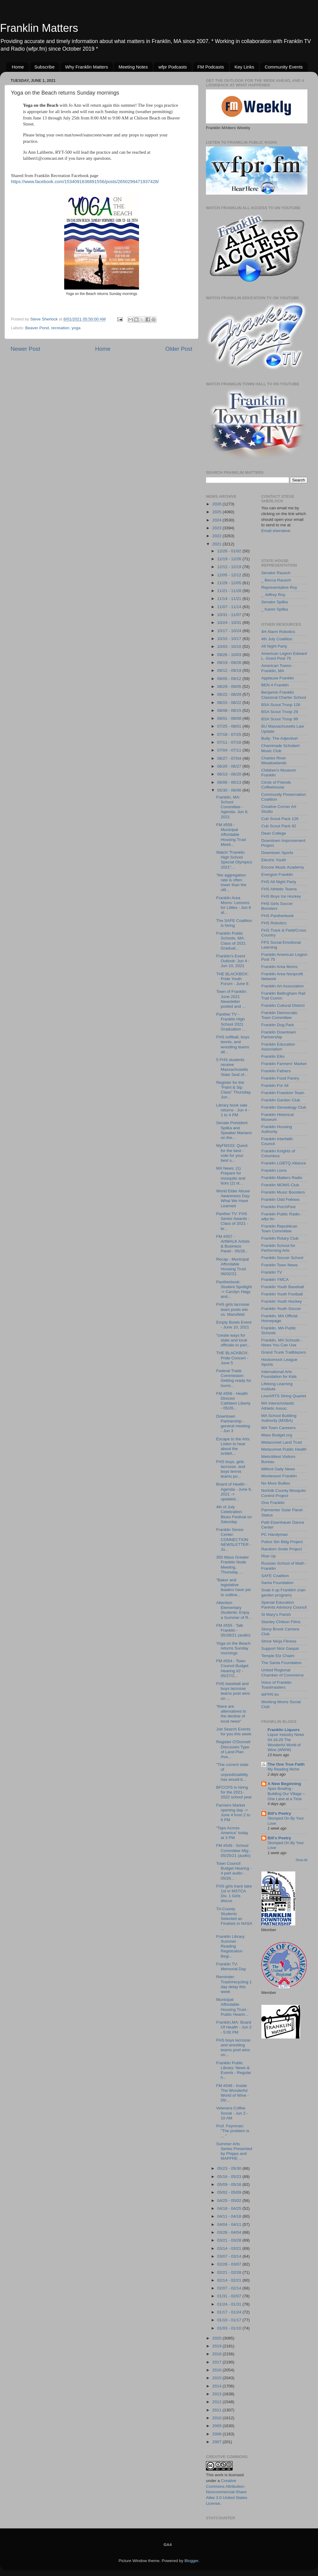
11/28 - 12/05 (229, 583)
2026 (217, 504)
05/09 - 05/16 (229, 2184)
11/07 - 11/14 (229, 607)
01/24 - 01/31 (229, 2304)
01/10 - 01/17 (229, 2320)
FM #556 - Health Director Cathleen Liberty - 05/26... (233, 1401)
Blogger (191, 2560)
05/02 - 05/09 (229, 2192)
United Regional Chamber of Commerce (282, 1672)
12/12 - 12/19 (229, 566)
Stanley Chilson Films (281, 1622)
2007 (217, 2442)
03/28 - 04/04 (229, 2232)
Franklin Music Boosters (283, 1192)
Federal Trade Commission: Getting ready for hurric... (233, 1378)
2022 (217, 536)
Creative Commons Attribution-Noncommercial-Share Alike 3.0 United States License (226, 2492)
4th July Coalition (277, 639)
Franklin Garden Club (280, 1100)
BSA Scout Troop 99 (279, 719)
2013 (217, 2394)
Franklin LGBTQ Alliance (283, 1163)
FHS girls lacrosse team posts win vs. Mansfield (233, 1309)
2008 (217, 2434)
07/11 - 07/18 (229, 742)
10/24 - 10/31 (229, 622)
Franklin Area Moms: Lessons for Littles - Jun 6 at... (233, 905)
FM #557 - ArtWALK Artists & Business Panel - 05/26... (233, 1244)
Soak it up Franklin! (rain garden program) (283, 1592)
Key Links (244, 66)
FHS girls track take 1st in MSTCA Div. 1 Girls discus (234, 1893)
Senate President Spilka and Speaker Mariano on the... (234, 1130)
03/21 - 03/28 (229, 2240)
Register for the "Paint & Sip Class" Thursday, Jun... (233, 1090)
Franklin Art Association (282, 986)
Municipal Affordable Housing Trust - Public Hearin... (232, 2007)
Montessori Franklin (279, 1476)
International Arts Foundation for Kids (279, 1374)
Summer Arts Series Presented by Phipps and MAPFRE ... (234, 2151)
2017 (217, 2362)
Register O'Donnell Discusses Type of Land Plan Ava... (233, 1749)
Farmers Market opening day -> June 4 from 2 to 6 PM (233, 1812)
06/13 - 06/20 (229, 774)
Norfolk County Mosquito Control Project (283, 1493)
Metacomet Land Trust (281, 1442)
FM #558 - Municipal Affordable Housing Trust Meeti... (231, 834)
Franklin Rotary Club (280, 1238)
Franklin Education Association (278, 1046)
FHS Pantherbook (277, 915)
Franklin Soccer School (282, 1257)
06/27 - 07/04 (229, 758)
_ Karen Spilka (274, 609)
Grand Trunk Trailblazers (283, 1352)
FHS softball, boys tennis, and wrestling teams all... (233, 1044)
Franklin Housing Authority (276, 1129)
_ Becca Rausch (276, 580)
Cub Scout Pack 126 (280, 818)
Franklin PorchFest (278, 1206)
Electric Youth (273, 860)
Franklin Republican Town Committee (279, 1228)
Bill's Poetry (279, 1813)
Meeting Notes (133, 66)
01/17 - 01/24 (229, 2312)
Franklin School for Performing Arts (278, 1248)
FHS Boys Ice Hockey (281, 896)
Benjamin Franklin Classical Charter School (283, 694)
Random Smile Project (281, 1549)
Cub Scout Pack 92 (278, 826)
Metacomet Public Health (284, 1449)
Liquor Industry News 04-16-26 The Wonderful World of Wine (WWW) (286, 1742)
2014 (217, 2386)
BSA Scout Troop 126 (280, 704)
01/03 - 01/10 (229, 2328)
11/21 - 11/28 (229, 590)
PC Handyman (274, 1534)
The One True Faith (286, 1764)
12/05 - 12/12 (229, 575)
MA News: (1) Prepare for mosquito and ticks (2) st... (230, 1175)
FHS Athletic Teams (279, 889)
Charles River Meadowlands (274, 760)
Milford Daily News (278, 1469)
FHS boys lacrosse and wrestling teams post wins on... (233, 2047)
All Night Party (274, 646)
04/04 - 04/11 (229, 2224)
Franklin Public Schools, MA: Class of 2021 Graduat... (231, 940)
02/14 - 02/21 (229, 2280)
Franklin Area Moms (279, 966)
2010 (217, 2418)
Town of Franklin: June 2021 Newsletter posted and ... (231, 999)
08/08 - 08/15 (229, 710)
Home (18, 66)
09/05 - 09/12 (229, 678)
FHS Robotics (274, 923)
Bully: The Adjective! (279, 738)
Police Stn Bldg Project (282, 1541)
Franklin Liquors (284, 1729)
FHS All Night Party (278, 881)
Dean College (273, 833)
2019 (217, 2346)
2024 (217, 520)
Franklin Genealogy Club (283, 1107)
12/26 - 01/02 (229, 551)
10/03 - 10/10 (229, 646)
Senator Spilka (274, 602)
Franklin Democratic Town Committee (279, 1015)
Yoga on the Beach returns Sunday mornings (233, 1648)
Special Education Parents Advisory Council (284, 1605)
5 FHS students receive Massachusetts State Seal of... (232, 1067)
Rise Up (268, 1556)
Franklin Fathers (276, 1071)
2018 (217, 2354)
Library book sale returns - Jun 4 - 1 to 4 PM (233, 1110)
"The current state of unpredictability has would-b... (232, 1772)
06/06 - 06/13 (229, 782)
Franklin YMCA (275, 1279)
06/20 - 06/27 (229, 766)
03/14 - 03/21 (229, 2248)
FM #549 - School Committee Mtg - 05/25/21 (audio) (233, 1850)
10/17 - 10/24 (229, 630)
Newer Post (25, 349)
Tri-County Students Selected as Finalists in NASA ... (234, 1919)
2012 (217, 2402)
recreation (60, 328)
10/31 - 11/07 (229, 614)
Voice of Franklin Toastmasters (276, 1685)
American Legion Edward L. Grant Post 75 (284, 656)
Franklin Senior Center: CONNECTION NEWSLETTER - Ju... (233, 1539)
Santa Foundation (277, 1582)
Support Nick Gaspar (280, 1648)
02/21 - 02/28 (229, 2272)
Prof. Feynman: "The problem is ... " (232, 2131)
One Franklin (273, 1502)
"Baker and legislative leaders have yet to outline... (233, 1587)
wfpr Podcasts (172, 66)
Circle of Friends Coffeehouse (276, 784)
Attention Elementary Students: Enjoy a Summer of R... (234, 1610)
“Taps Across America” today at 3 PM (232, 1833)
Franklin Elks (273, 1056)
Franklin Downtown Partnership (278, 1034)
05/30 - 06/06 (229, 790)
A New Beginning (284, 1783)
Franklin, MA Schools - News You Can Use (281, 1342)
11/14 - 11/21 (229, 598)
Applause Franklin (277, 678)
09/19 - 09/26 (229, 662)
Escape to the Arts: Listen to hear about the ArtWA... (233, 1446)
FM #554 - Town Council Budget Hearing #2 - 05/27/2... (232, 1668)
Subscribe (45, 66)
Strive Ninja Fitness (278, 1641)
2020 (217, 2338)
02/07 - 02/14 (229, 2288)
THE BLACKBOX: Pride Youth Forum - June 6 (232, 979)
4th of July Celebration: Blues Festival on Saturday (234, 1514)
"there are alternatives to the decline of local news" (231, 1713)
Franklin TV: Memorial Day (231, 1966)
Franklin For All (275, 1085)
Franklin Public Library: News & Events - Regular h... (233, 2070)
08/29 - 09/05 (229, 686)
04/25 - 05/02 (229, 2200)
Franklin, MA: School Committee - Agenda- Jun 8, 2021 (232, 807)
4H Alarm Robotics (278, 631)
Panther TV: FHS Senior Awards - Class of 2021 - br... (233, 1221)
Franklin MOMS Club (280, 1185)
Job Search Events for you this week (233, 1731)
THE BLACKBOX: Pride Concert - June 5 (232, 1358)
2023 (217, 528)
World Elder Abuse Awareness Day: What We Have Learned (233, 1198)
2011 (217, 2410)
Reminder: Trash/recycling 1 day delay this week (234, 1984)
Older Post (178, 349)
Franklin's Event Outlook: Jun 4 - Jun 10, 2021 (233, 961)
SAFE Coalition (275, 1575)
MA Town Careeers (278, 1427)
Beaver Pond (37, 328)
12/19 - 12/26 (229, 559)
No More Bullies (275, 1483)
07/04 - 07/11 (229, 750)
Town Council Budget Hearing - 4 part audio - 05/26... (234, 1871)
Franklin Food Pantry (280, 1078)
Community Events (284, 66)
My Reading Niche (284, 1769)
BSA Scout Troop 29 (279, 711)
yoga (75, 328)
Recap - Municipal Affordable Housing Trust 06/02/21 (232, 1266)
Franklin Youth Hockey (281, 1301)
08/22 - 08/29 (229, 694)
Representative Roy (279, 587)
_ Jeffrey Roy (273, 594)
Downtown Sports (277, 852)
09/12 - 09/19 (229, 670)
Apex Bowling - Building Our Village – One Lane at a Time (286, 1793)
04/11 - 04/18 (229, 2216)
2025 (217, 512)
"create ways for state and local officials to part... (233, 1340)
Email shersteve (275, 530)
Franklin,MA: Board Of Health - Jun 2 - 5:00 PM (234, 2027)
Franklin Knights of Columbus (278, 1153)
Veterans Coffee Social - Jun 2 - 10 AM (232, 2113)
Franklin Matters (39, 28)
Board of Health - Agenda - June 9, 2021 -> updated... (234, 1491)
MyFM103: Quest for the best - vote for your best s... (232, 1153)
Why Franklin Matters (86, 66)
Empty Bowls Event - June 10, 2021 (233, 1324)
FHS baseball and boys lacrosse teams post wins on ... (233, 1691)
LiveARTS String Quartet (283, 1396)
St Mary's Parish (276, 1614)
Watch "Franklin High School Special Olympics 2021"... (234, 859)
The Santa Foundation (281, 1662)
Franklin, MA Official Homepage (279, 1318)
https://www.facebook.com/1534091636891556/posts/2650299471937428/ (85, 181)
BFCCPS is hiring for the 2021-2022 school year (234, 1792)
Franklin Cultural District (283, 1005)
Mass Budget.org (276, 1435)
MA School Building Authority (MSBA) (278, 1418)
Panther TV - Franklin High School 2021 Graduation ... (231, 1021)
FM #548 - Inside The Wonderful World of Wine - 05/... (232, 2093)
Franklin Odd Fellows (280, 1199)
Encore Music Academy (282, 867)
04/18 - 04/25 (229, 2208)
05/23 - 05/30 (229, 2168)
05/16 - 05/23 (229, 2176)
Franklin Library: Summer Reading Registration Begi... (231, 1946)
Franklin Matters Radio (282, 1177)
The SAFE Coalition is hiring (234, 923)
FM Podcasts (210, 66)
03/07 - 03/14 (229, 2256)
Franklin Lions (274, 1170)
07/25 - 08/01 (229, 726)
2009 (217, 2426)
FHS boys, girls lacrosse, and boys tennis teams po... (230, 1469)
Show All (301, 1860)
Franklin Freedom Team (282, 1092)
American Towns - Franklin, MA (277, 668)
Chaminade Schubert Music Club (280, 748)
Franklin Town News (279, 1265)
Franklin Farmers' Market (284, 1063)
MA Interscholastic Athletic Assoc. (278, 1405)
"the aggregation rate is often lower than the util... (231, 882)
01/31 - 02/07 (229, 2296)
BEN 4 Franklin (275, 685)
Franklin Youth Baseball (282, 1287)
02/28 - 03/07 (229, 2264)
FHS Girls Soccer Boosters (277, 906)
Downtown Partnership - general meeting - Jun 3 (233, 1423)
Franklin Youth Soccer (281, 1308)
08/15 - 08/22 (229, 702)
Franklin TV (271, 1272)
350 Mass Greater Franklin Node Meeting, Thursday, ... (232, 1564)
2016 (217, 2370)
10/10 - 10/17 (229, 638)
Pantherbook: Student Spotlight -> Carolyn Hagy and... (234, 1289)
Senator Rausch (276, 573)
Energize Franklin (277, 874)
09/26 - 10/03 (229, 654)
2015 (217, 2378)
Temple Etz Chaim (278, 1655)
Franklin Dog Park (277, 1025)
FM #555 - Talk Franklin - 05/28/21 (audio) (233, 1630)
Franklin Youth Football (282, 1294)
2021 (217, 544)
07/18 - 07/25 (229, 734)
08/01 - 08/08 (229, 718)
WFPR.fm (270, 1694)
